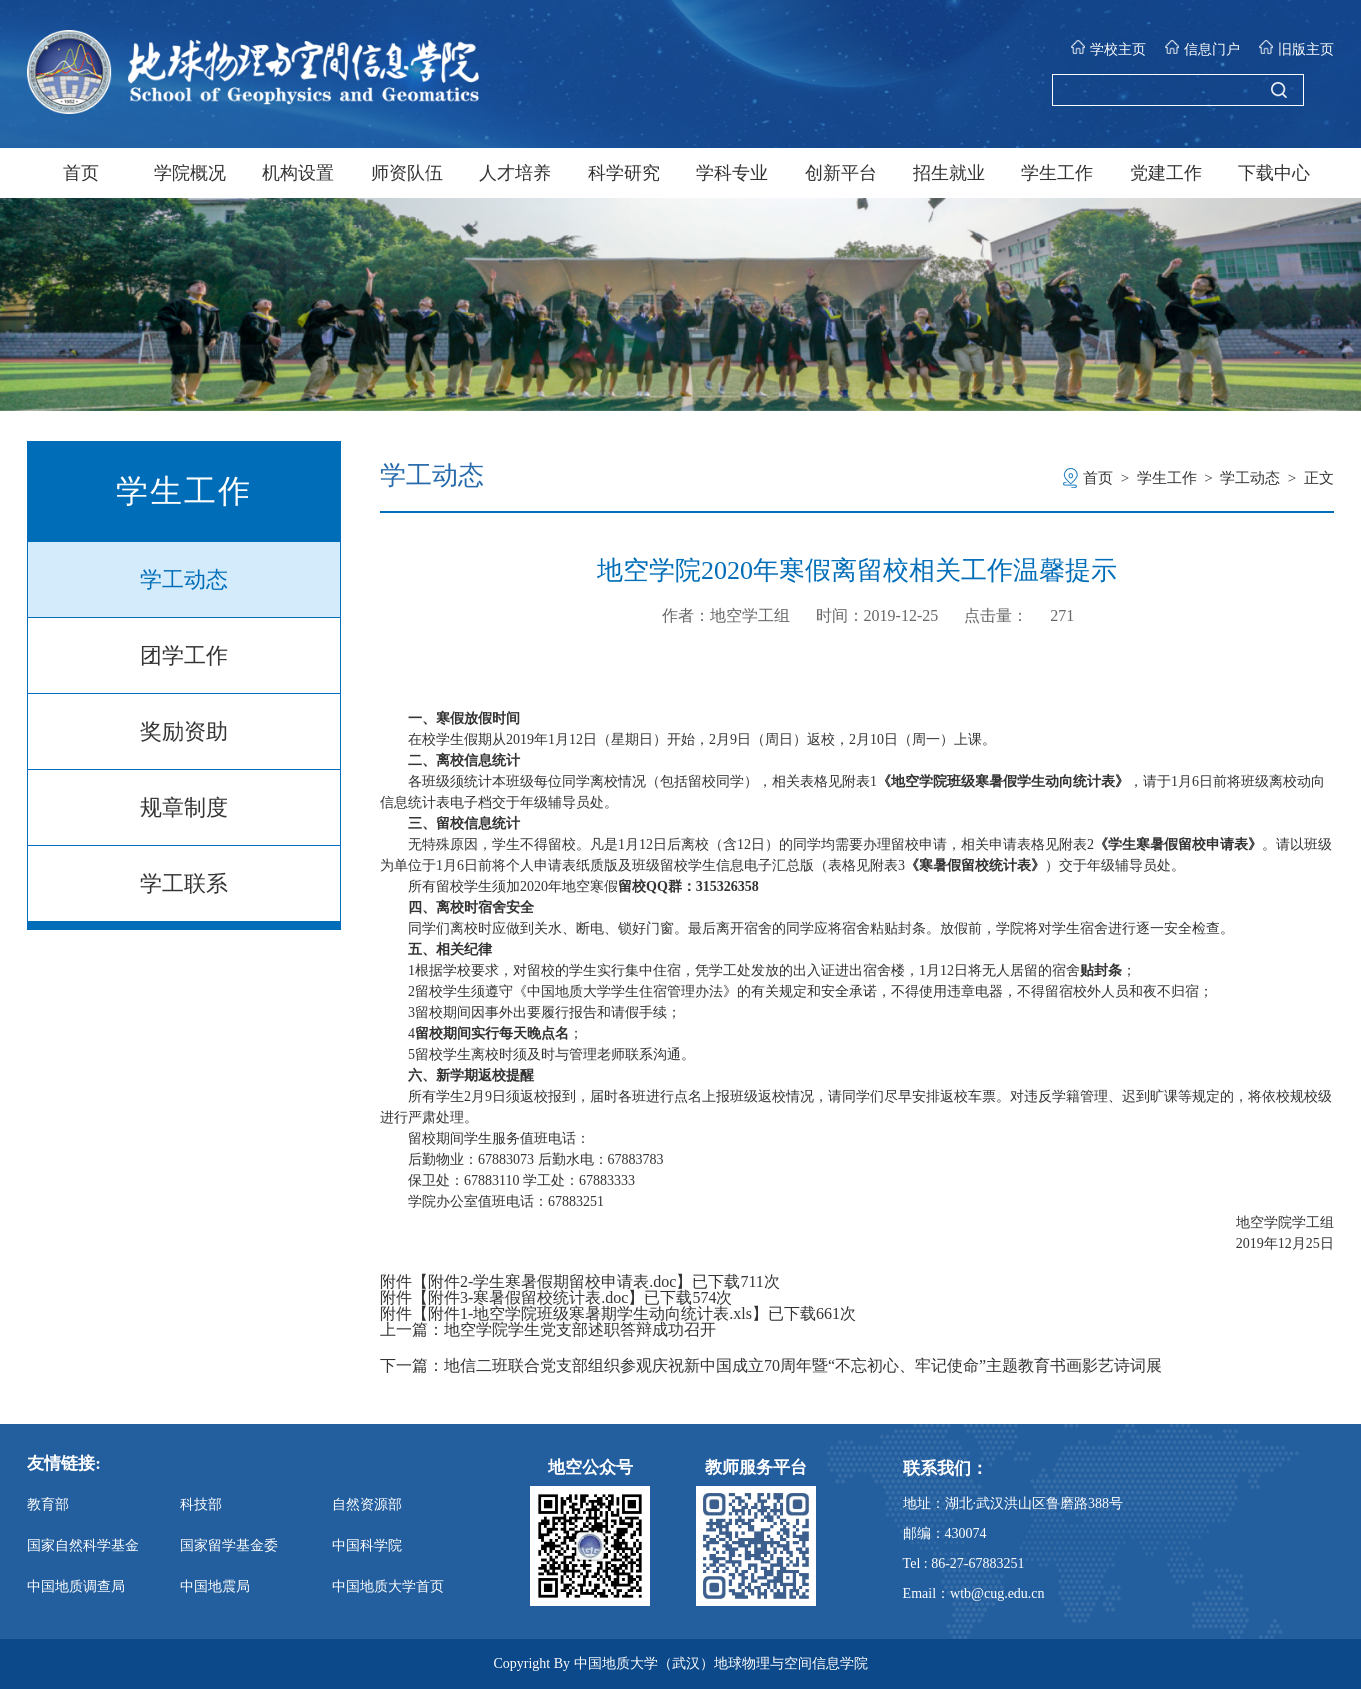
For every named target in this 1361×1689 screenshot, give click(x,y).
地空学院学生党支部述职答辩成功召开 (580, 1330)
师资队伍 (407, 173)
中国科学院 (367, 1545)
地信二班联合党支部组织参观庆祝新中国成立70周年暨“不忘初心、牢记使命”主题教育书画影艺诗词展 (803, 1366)
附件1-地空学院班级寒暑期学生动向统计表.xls (590, 1313)
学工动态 (184, 579)
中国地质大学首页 (388, 1586)
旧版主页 (1296, 48)
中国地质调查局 (76, 1586)
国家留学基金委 (229, 1545)
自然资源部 (367, 1504)
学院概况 (190, 173)
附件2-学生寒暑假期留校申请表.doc (552, 1281)
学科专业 (732, 173)
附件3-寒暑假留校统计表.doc (528, 1297)
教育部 (48, 1504)
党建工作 (1166, 173)
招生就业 (949, 173)
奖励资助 (184, 731)
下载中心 (1274, 173)
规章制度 (184, 807)
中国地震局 (215, 1586)
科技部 (201, 1504)
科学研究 (624, 173)
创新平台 (841, 173)
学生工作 (1057, 173)
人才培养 (515, 173)
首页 (81, 173)
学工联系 (184, 883)
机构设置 (298, 173)
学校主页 (1108, 48)
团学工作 (184, 655)
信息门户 (1202, 48)
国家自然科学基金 (83, 1545)
